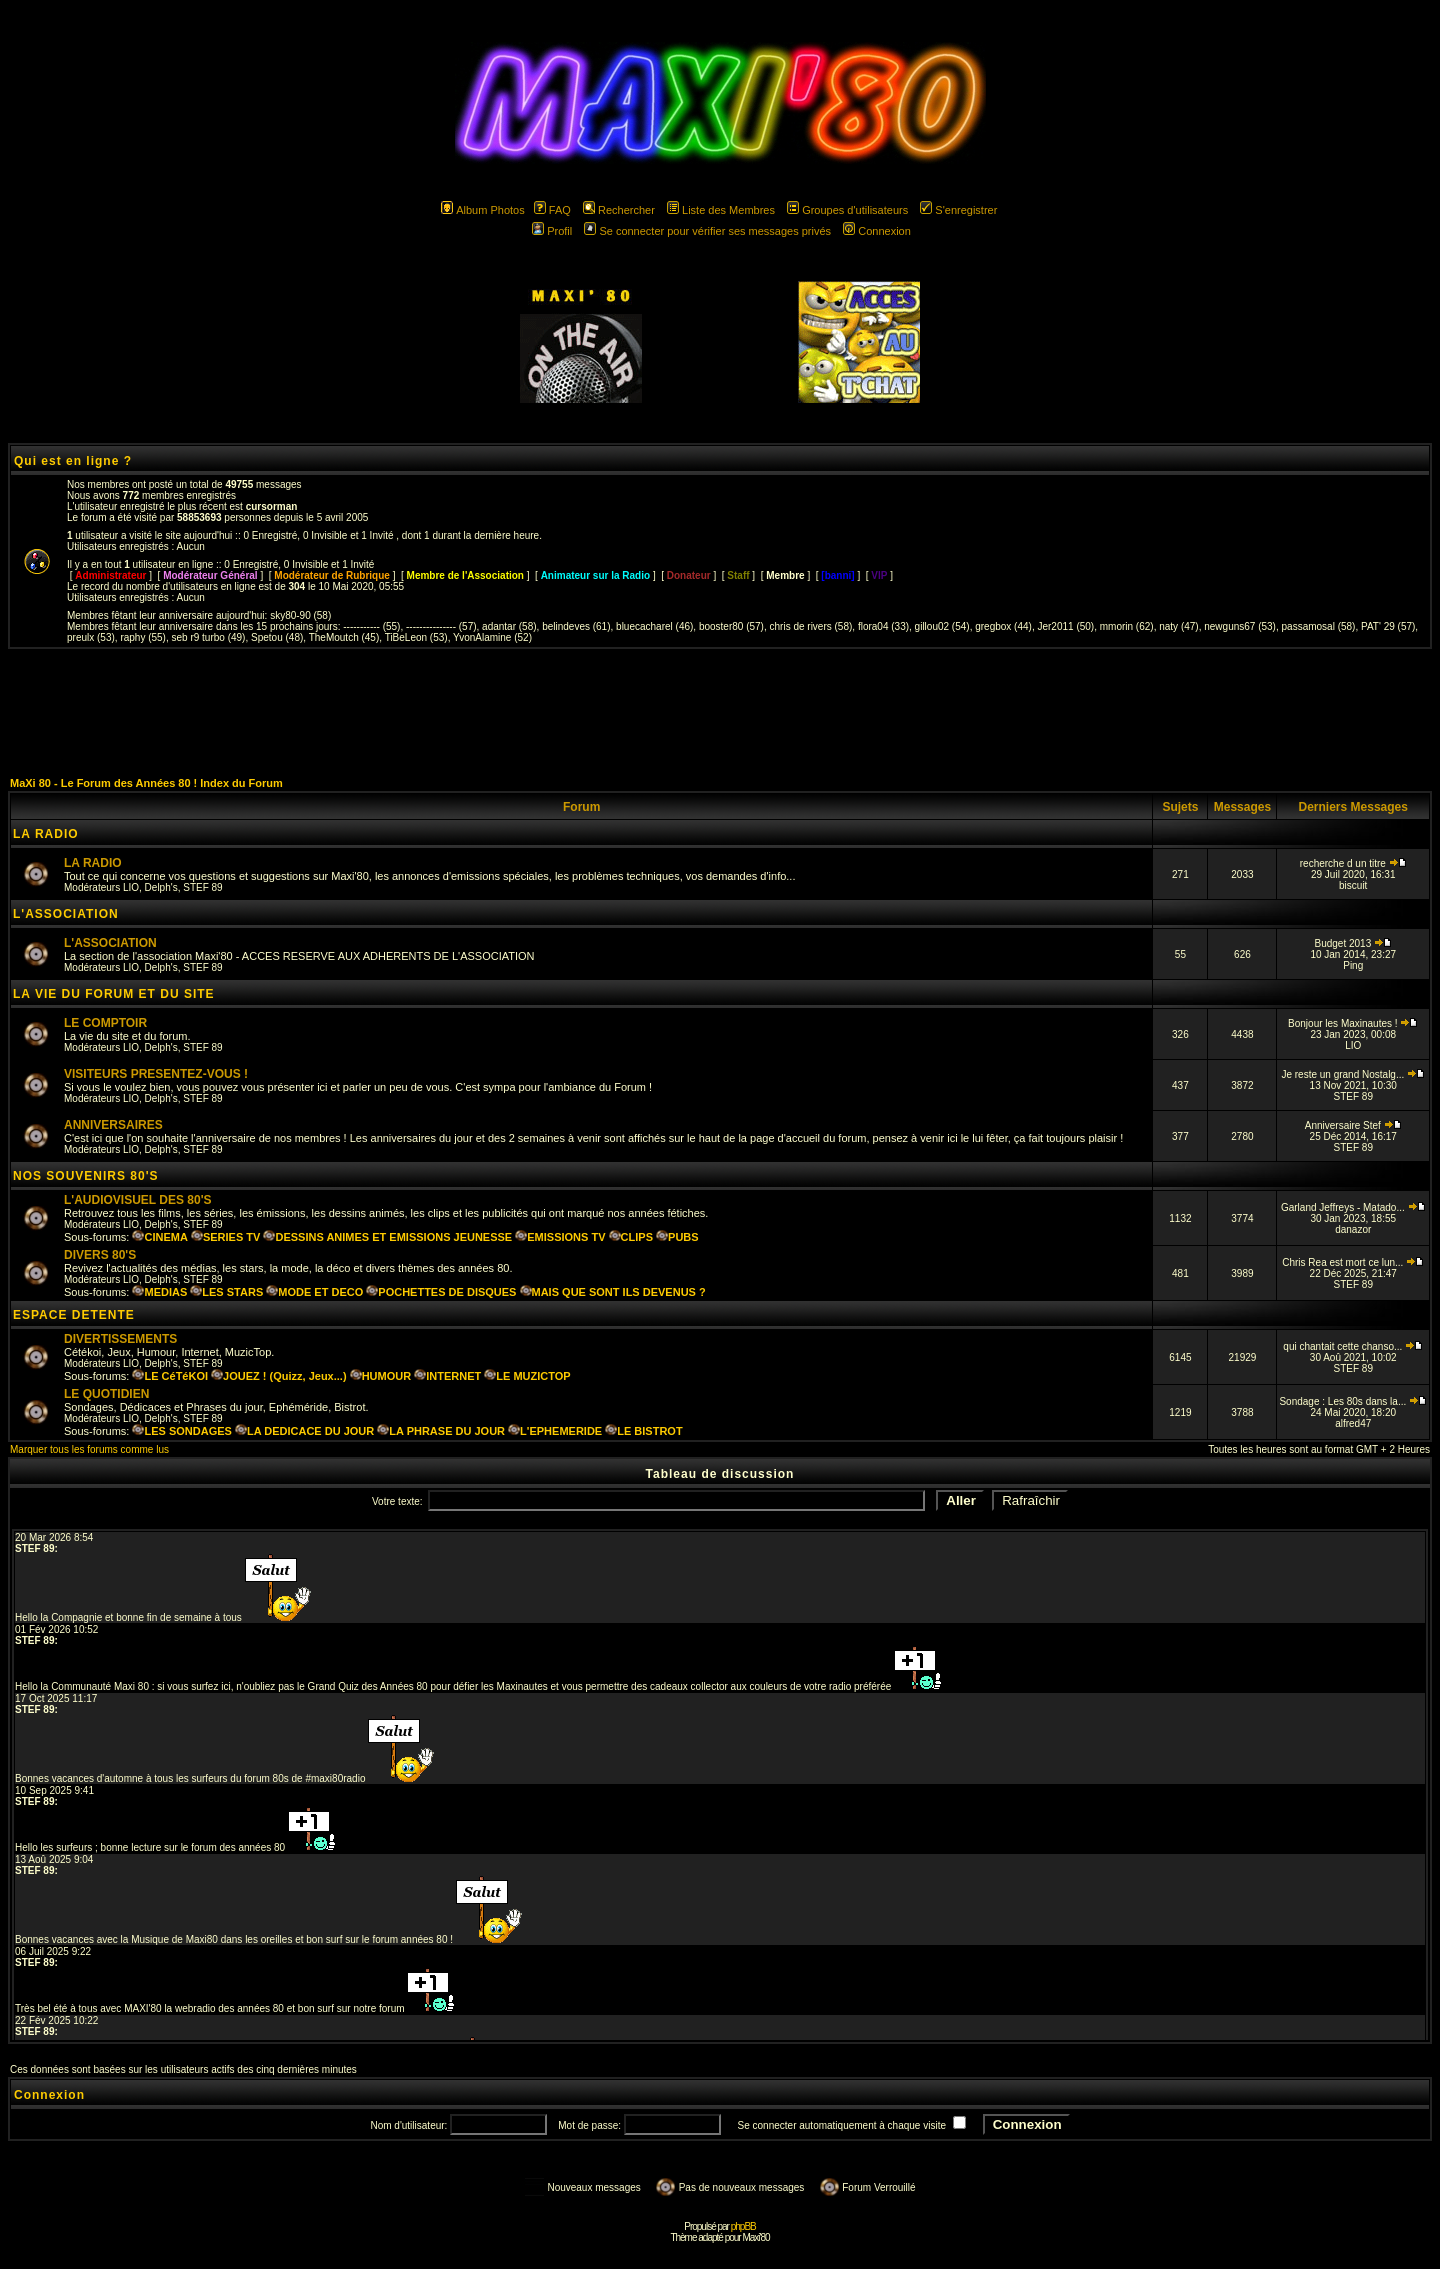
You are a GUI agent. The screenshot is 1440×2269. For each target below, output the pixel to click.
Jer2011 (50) (1065, 626)
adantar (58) (509, 626)
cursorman (272, 506)
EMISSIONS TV (560, 1237)
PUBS (677, 1237)
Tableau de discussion (720, 1474)
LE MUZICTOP (527, 1376)
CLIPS (631, 1237)
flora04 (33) (883, 626)
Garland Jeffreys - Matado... (1353, 1207)
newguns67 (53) (1240, 626)
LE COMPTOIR (105, 1023)
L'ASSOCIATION (66, 914)
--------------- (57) (441, 626)
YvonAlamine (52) (492, 637)
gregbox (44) (1003, 626)
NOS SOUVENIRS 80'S (86, 1176)
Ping (1353, 965)
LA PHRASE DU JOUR (441, 1431)
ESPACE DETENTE (74, 1315)
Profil (552, 231)
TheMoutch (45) (344, 637)
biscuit (1353, 885)
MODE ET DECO (314, 1292)
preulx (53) (91, 637)
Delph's (161, 887)
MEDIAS (159, 1292)
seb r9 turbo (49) (209, 637)
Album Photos (482, 210)
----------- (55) (371, 626)
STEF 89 (202, 887)
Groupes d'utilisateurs (847, 210)
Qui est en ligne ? (73, 461)
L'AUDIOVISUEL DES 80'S (138, 1200)
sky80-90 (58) (300, 615)
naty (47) (1178, 626)
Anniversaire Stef (1353, 1125)
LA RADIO (46, 834)
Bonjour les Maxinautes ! (1353, 1023)
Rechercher (619, 210)
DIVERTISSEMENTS (120, 1339)
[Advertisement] (720, 712)
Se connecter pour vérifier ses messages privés (707, 231)
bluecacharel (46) (654, 626)
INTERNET (447, 1376)
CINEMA (159, 1237)
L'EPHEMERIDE (555, 1431)
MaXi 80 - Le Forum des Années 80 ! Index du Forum (146, 783)
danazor (1353, 1229)
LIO (131, 887)
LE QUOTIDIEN (106, 1394)
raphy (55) (143, 637)
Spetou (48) (277, 637)
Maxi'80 (755, 2237)
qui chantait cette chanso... (1353, 1346)
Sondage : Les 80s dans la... (1353, 1401)
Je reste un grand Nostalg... (1353, 1074)
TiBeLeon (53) (416, 637)
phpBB (743, 2226)
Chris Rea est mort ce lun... (1353, 1262)
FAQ (552, 210)
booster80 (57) (731, 626)
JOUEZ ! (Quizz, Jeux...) (278, 1376)
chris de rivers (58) (811, 626)
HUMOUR (381, 1376)
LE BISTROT (643, 1431)
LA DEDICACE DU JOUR (304, 1431)
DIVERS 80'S (100, 1255)
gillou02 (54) (942, 626)
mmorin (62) (1127, 626)
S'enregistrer (958, 210)
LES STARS (226, 1292)
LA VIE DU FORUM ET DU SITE (114, 994)
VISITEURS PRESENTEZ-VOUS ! (156, 1074)
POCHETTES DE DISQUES (441, 1292)
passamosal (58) (1319, 626)
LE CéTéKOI (170, 1376)
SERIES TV (225, 1237)
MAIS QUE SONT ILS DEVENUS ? (613, 1292)
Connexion (877, 231)
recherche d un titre (1353, 863)
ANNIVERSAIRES (113, 1125)
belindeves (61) (576, 626)
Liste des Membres (721, 210)
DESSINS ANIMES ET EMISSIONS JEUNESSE (387, 1237)
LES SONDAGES (181, 1431)
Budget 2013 (1353, 943)
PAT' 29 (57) (1388, 626)
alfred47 (1353, 1423)
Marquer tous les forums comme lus (89, 1449)
